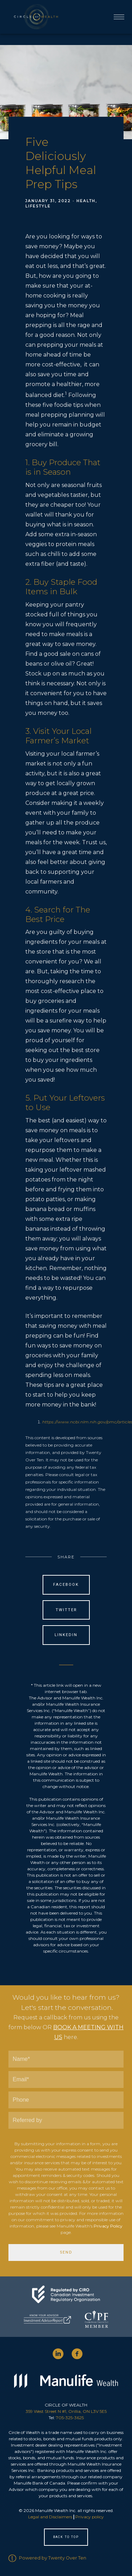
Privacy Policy (108, 2226)
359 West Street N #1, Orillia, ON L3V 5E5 (66, 2411)
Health (85, 201)
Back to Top (66, 2537)
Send (66, 2252)
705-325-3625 (70, 2417)
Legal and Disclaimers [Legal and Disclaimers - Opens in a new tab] (50, 2516)
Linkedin (66, 1635)
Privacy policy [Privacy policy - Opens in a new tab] (89, 2516)
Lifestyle (38, 206)
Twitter (66, 1610)
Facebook (66, 1584)
